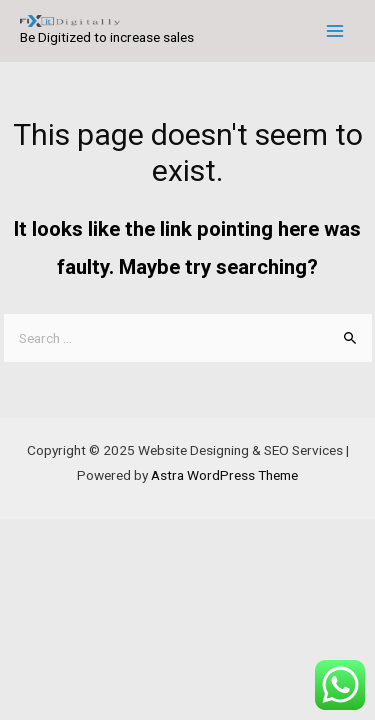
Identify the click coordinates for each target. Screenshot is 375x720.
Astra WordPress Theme (224, 475)
